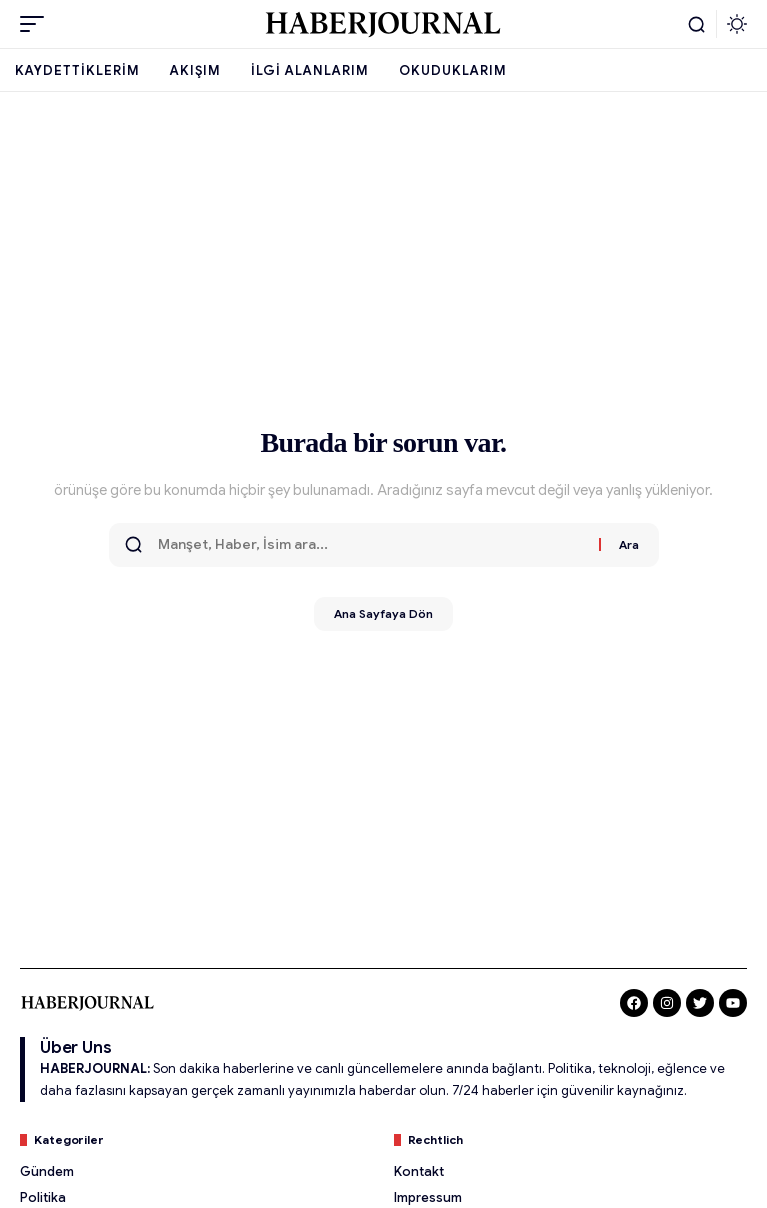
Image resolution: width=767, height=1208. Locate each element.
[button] (37, 24)
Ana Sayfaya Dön (383, 613)
